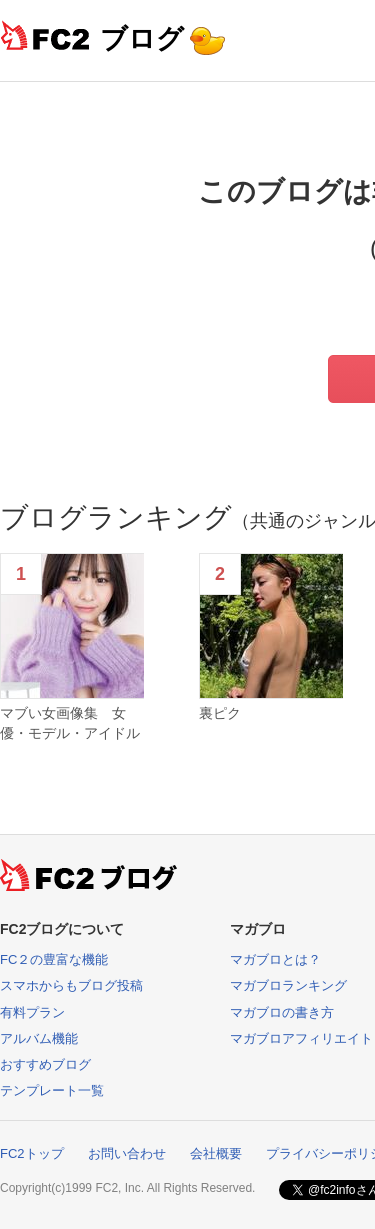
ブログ (142, 38)
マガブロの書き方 (282, 1012)
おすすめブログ (45, 1064)
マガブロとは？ (275, 959)
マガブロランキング (288, 985)
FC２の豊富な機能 (54, 959)
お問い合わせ (127, 1153)
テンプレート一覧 (52, 1090)
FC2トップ (32, 1153)
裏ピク (220, 713)
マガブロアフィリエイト (301, 1038)
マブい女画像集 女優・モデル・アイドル (70, 723)
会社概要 (216, 1153)
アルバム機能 (39, 1038)
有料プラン (32, 1012)
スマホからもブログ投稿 (71, 985)
